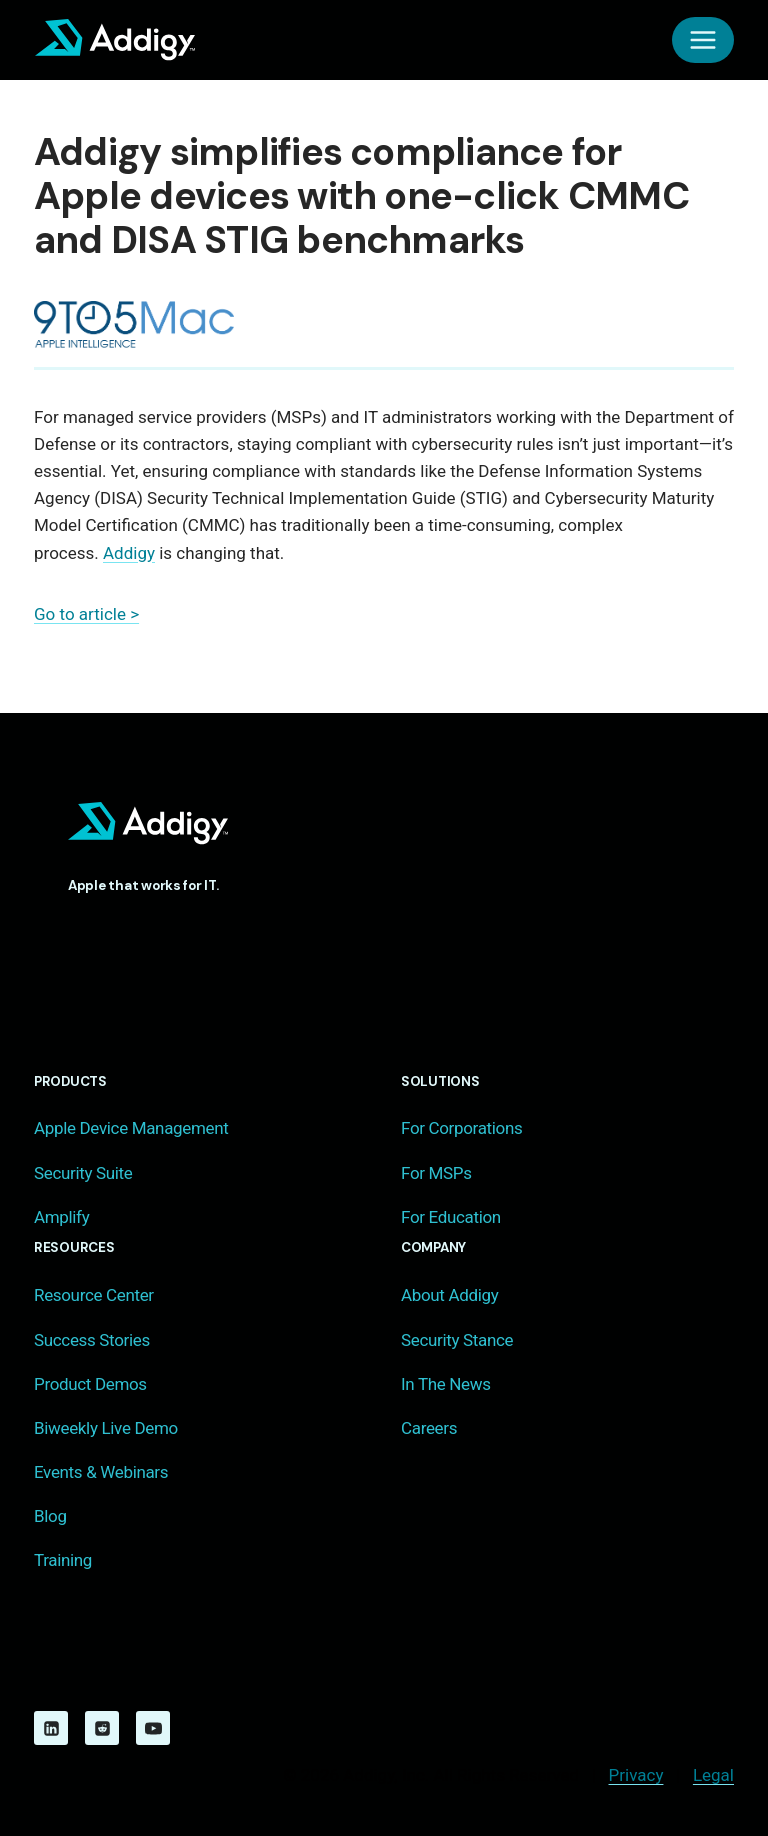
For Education (451, 1217)
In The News (446, 1384)
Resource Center (94, 1295)
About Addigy (449, 1295)
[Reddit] (102, 1728)
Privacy (636, 1775)
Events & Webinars (101, 1472)
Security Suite (83, 1173)
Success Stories (92, 1340)
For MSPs (436, 1173)
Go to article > (86, 614)
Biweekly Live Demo (106, 1428)
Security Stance (457, 1340)
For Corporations (461, 1128)
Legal (713, 1775)
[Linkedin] (51, 1728)
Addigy (129, 553)
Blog (50, 1516)
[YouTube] (153, 1728)
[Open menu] (703, 40)
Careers (429, 1428)
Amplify (61, 1217)
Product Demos (90, 1384)
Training (63, 1560)
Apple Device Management (131, 1128)
